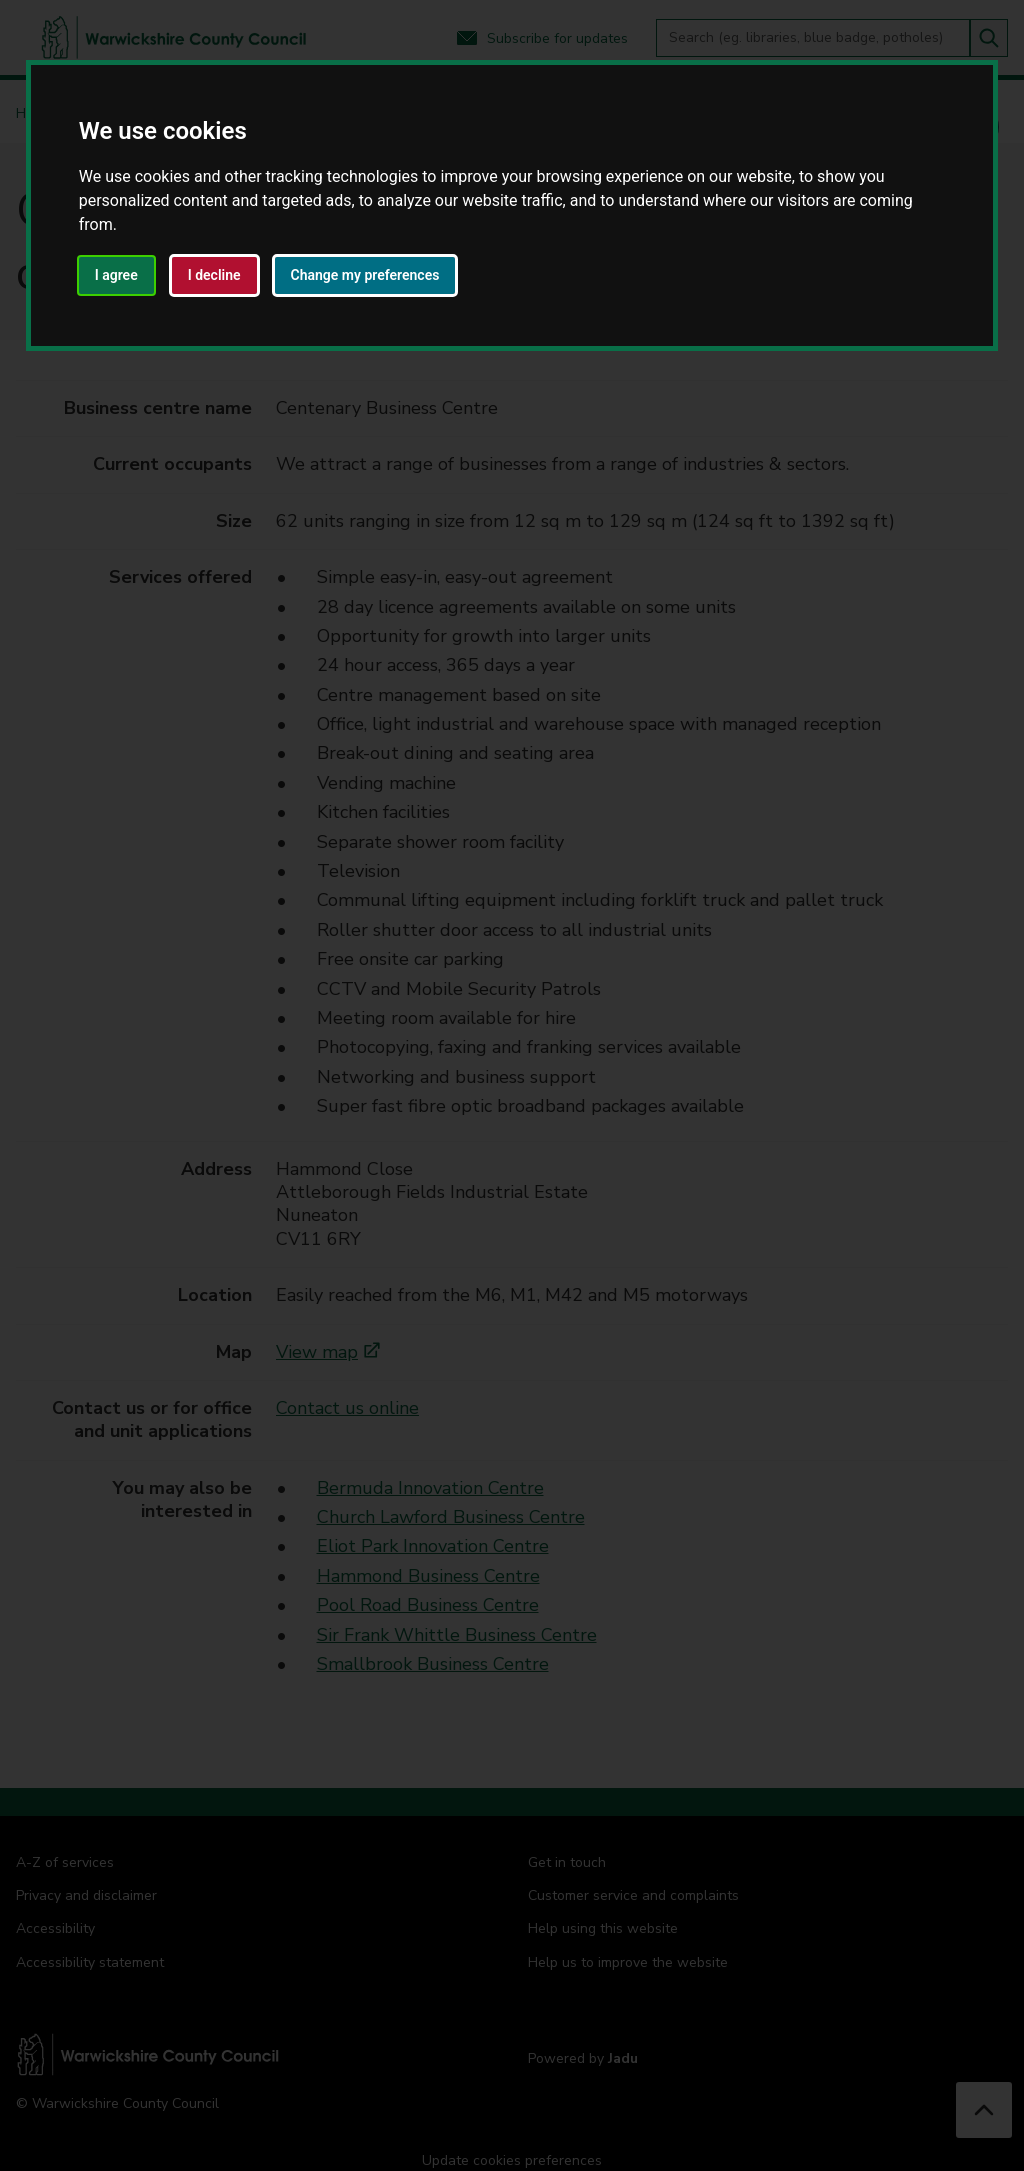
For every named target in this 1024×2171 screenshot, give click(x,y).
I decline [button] (214, 275)
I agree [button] (116, 275)
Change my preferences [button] (365, 275)
